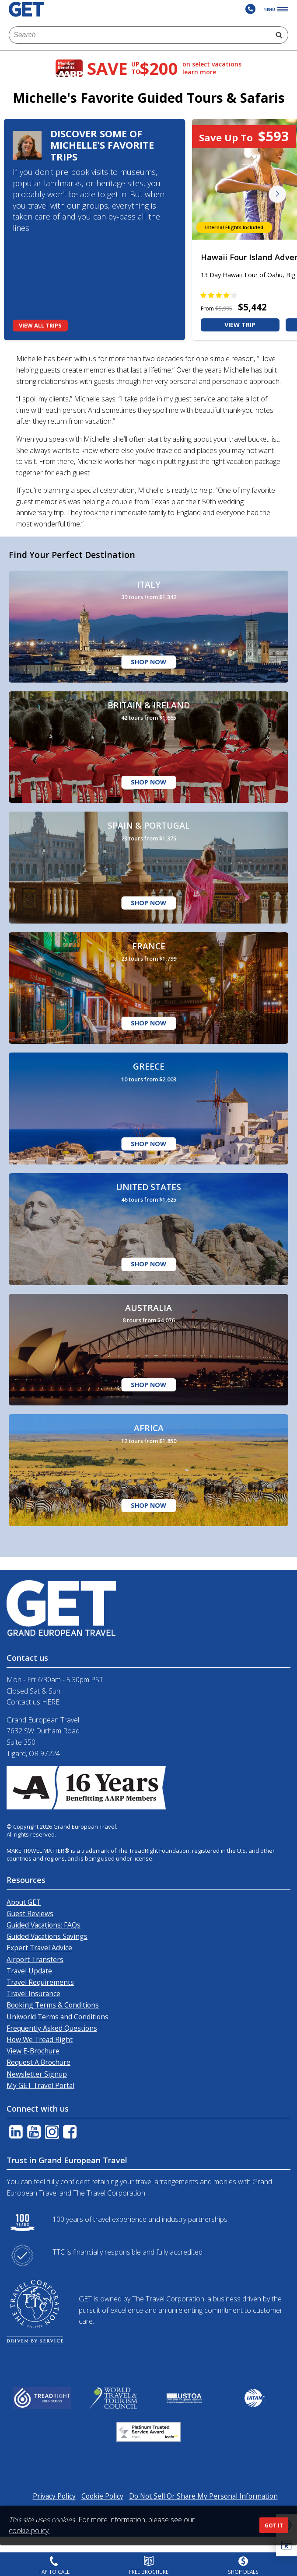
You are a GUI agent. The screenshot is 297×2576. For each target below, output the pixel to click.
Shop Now (148, 662)
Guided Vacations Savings (47, 1936)
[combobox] (139, 35)
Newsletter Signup (37, 2074)
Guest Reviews (30, 1913)
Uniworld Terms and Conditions (57, 2017)
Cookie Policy (102, 2496)
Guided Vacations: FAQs (43, 1925)
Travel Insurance (33, 1993)
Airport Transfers (35, 1959)
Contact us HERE (33, 1702)
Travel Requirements (40, 1982)
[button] (286, 2545)
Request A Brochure (38, 2062)
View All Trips (40, 325)
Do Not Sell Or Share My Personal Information (203, 2496)
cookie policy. (29, 2530)
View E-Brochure (33, 2051)
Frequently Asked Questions (52, 2028)
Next (277, 194)
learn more (199, 72)
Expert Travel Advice (39, 1947)
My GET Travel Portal (40, 2085)
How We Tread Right (40, 2039)
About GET (24, 1902)
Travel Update (29, 1971)
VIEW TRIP (239, 325)
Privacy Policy (54, 2496)
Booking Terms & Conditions (53, 2005)
